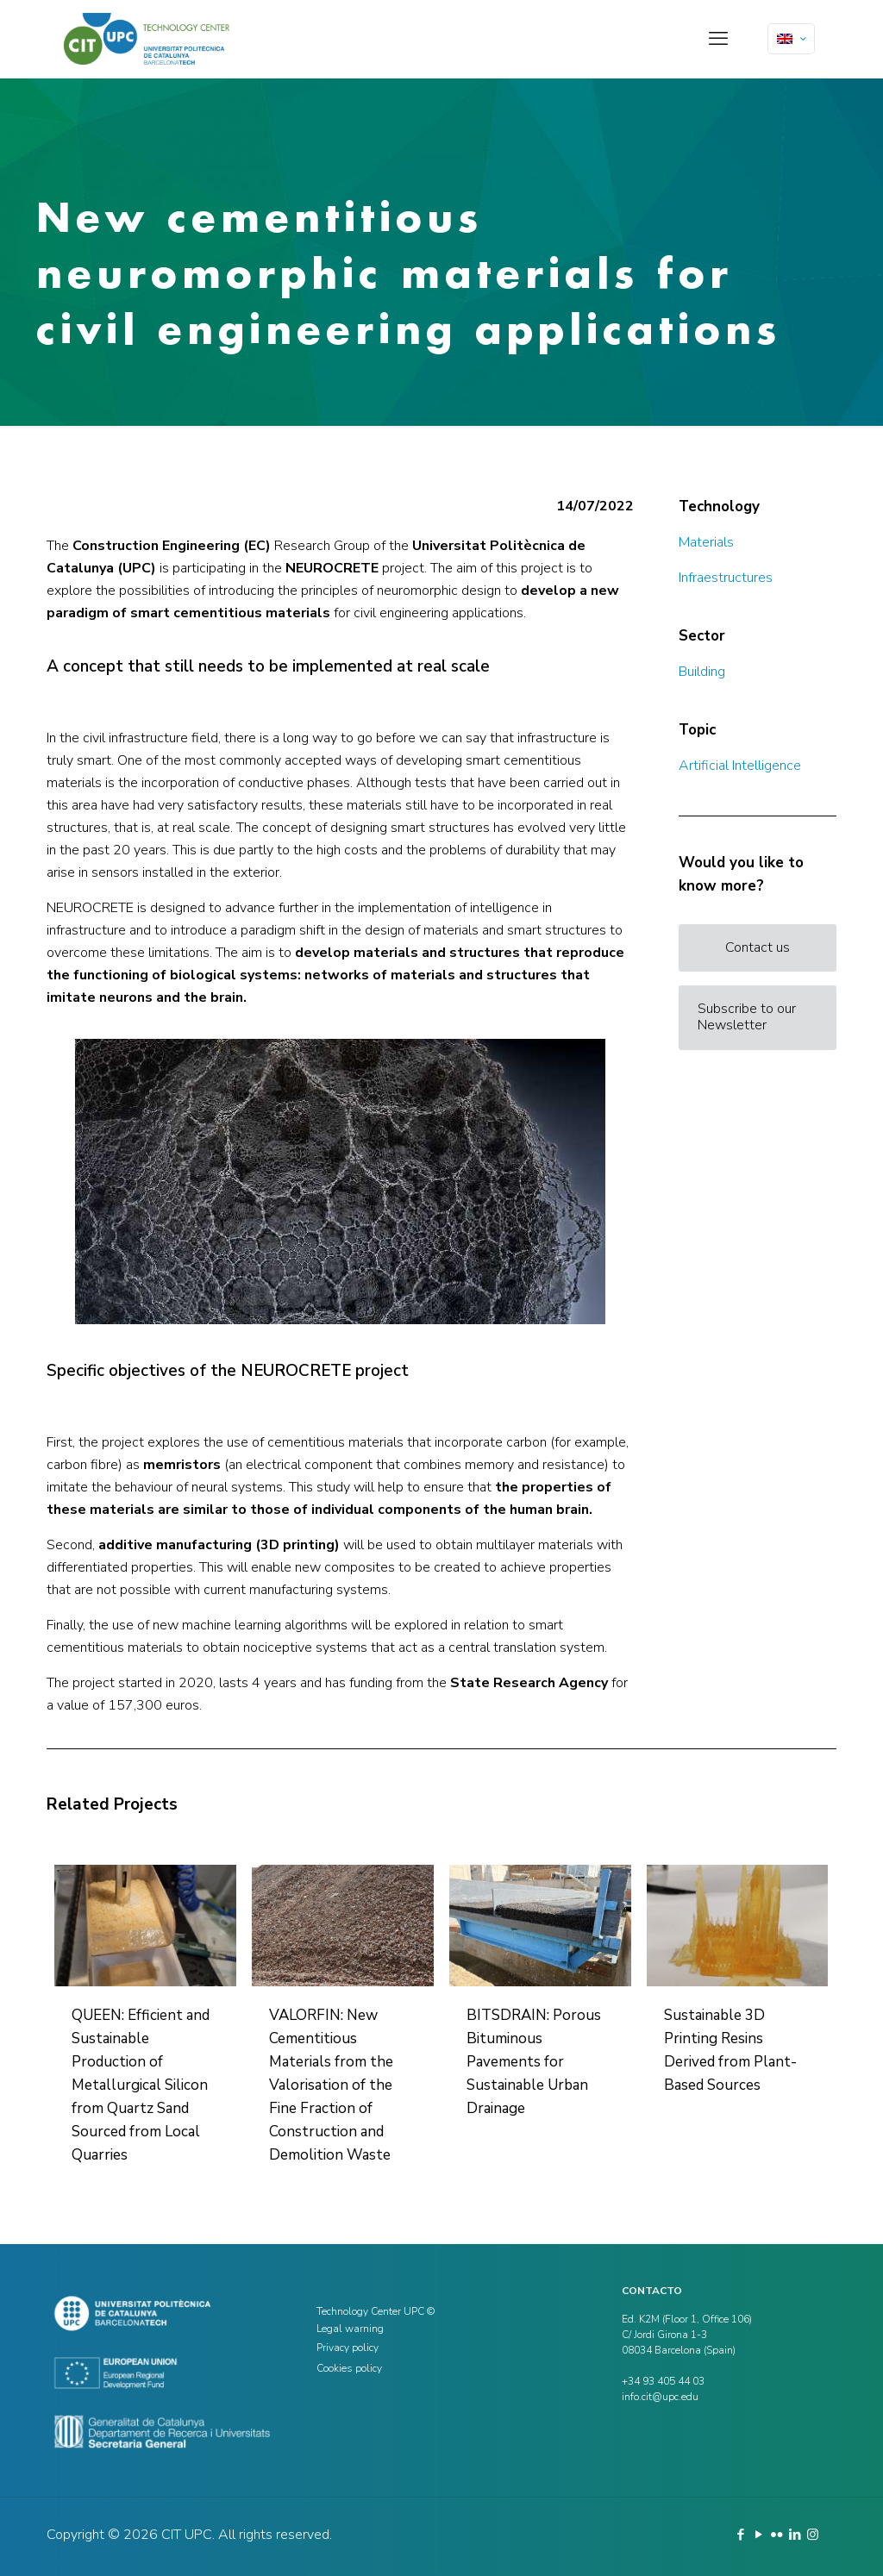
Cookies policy (349, 2368)
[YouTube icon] (758, 2534)
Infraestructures (726, 577)
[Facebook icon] (740, 2534)
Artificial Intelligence (740, 765)
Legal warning (350, 2328)
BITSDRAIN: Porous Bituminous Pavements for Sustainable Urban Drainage (534, 2061)
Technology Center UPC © (375, 2311)
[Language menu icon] (791, 38)
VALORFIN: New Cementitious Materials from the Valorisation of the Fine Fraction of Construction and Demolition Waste (331, 2085)
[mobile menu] (718, 38)
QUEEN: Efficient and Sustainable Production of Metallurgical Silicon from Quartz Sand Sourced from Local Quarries (141, 2085)
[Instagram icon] (812, 2534)
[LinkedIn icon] (794, 2534)
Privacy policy (347, 2347)
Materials (706, 542)
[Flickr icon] (776, 2534)
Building (702, 671)
